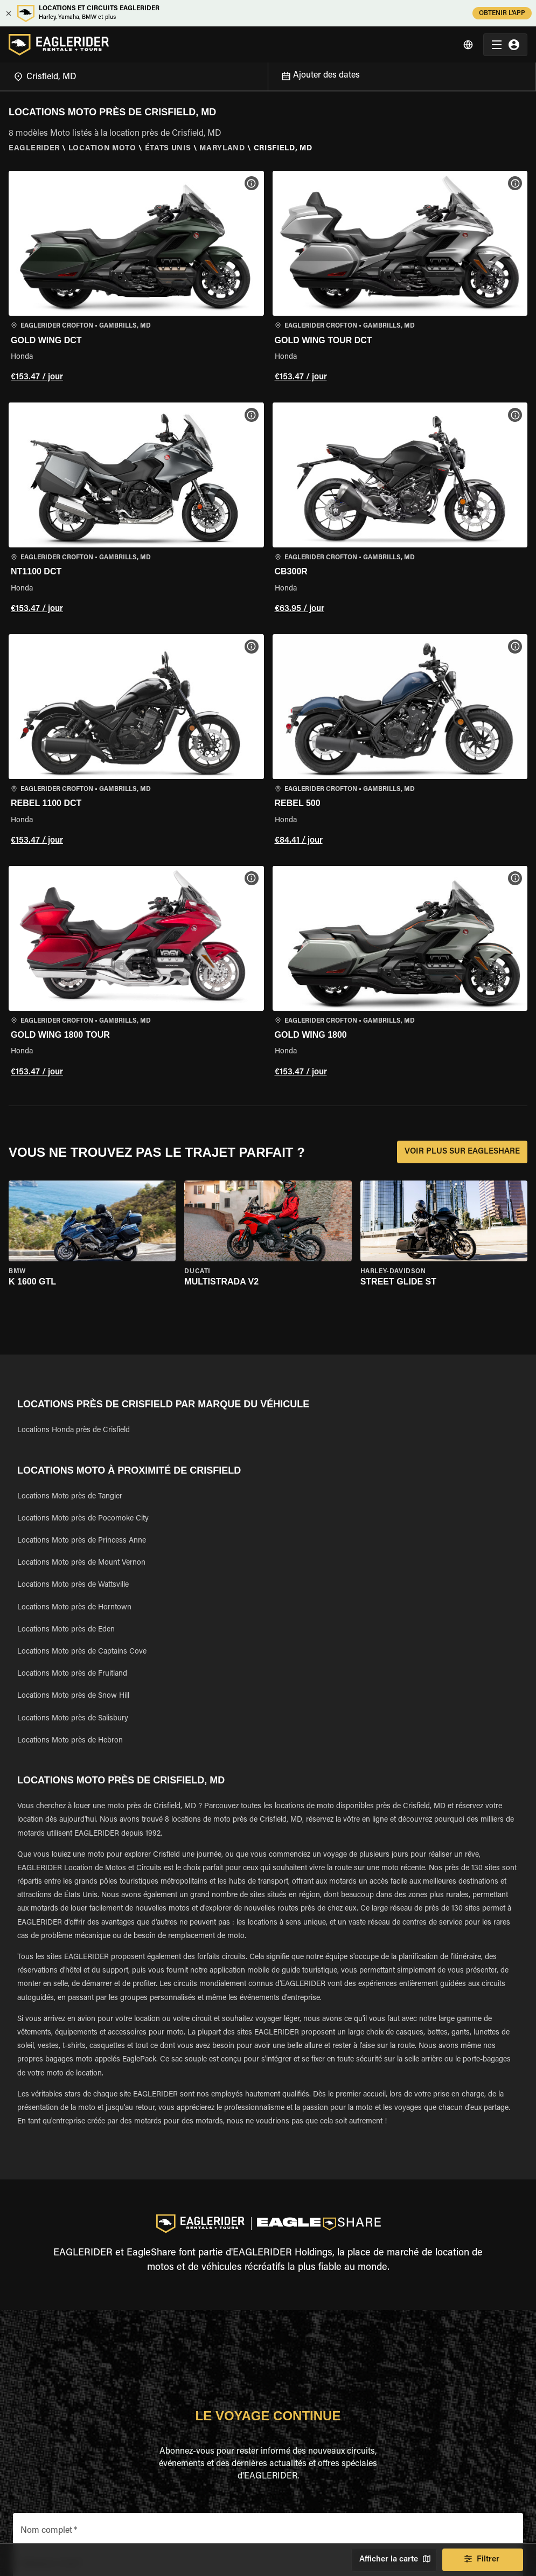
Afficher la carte (394, 2560)
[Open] (268, 74)
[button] (136, 278)
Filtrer (482, 2560)
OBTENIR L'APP (502, 13)
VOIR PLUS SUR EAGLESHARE (462, 1152)
